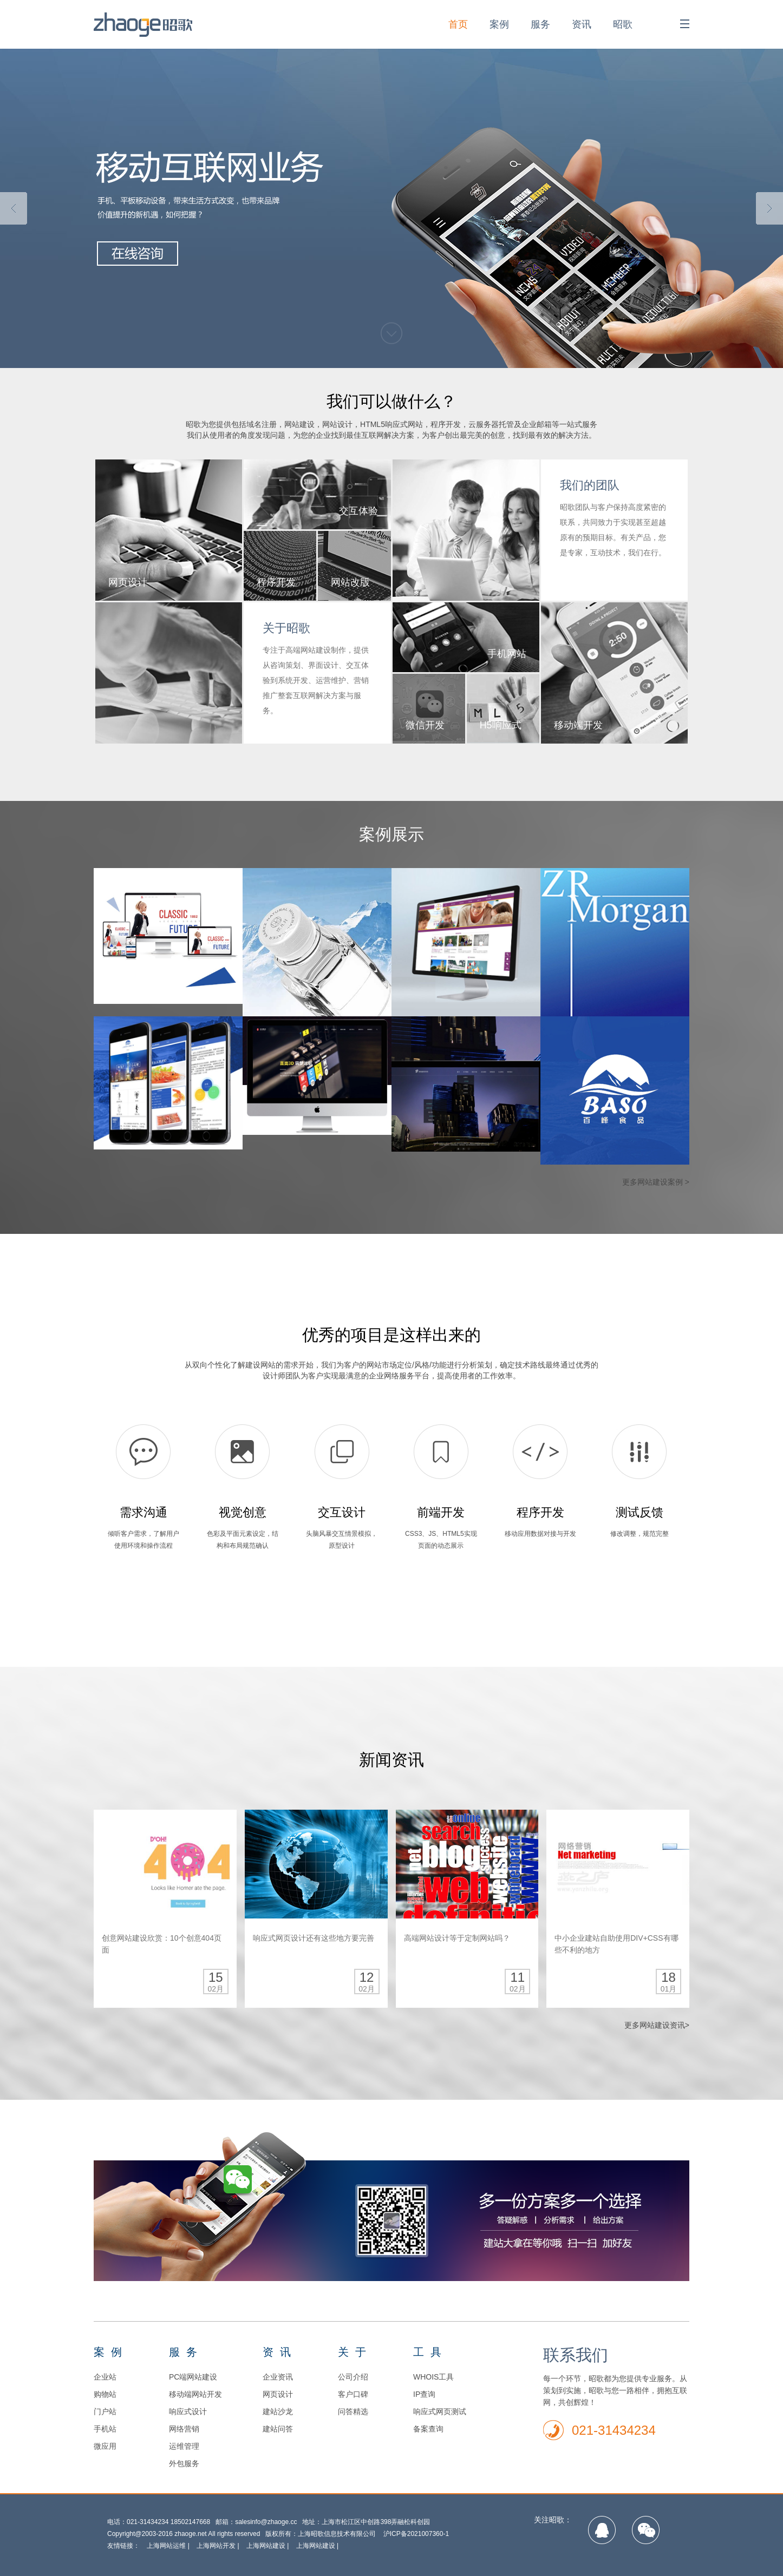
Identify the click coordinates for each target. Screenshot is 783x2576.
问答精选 (353, 2411)
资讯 (581, 24)
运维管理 (184, 2446)
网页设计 (278, 2394)
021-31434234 (614, 2430)
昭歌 (622, 24)
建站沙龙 (278, 2411)
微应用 (105, 2446)
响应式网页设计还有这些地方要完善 (313, 1938)
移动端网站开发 (195, 2394)
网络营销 (184, 2428)
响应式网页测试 (439, 2411)
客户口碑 (353, 2394)
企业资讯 (278, 2377)
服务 (540, 24)
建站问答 (278, 2428)
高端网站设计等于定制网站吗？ (457, 1938)
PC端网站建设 (193, 2377)
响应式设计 (188, 2411)
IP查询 (424, 2394)
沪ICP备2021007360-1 (416, 2534)
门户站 (105, 2411)
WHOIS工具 (433, 2377)
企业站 (105, 2377)
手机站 (105, 2428)
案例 (499, 24)
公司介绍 (353, 2377)
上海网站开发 (216, 2545)
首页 (458, 24)
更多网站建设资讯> (656, 2025)
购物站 (105, 2394)
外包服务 (184, 2463)
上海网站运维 (166, 2545)
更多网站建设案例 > (655, 1182)
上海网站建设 (265, 2545)
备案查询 (428, 2428)
